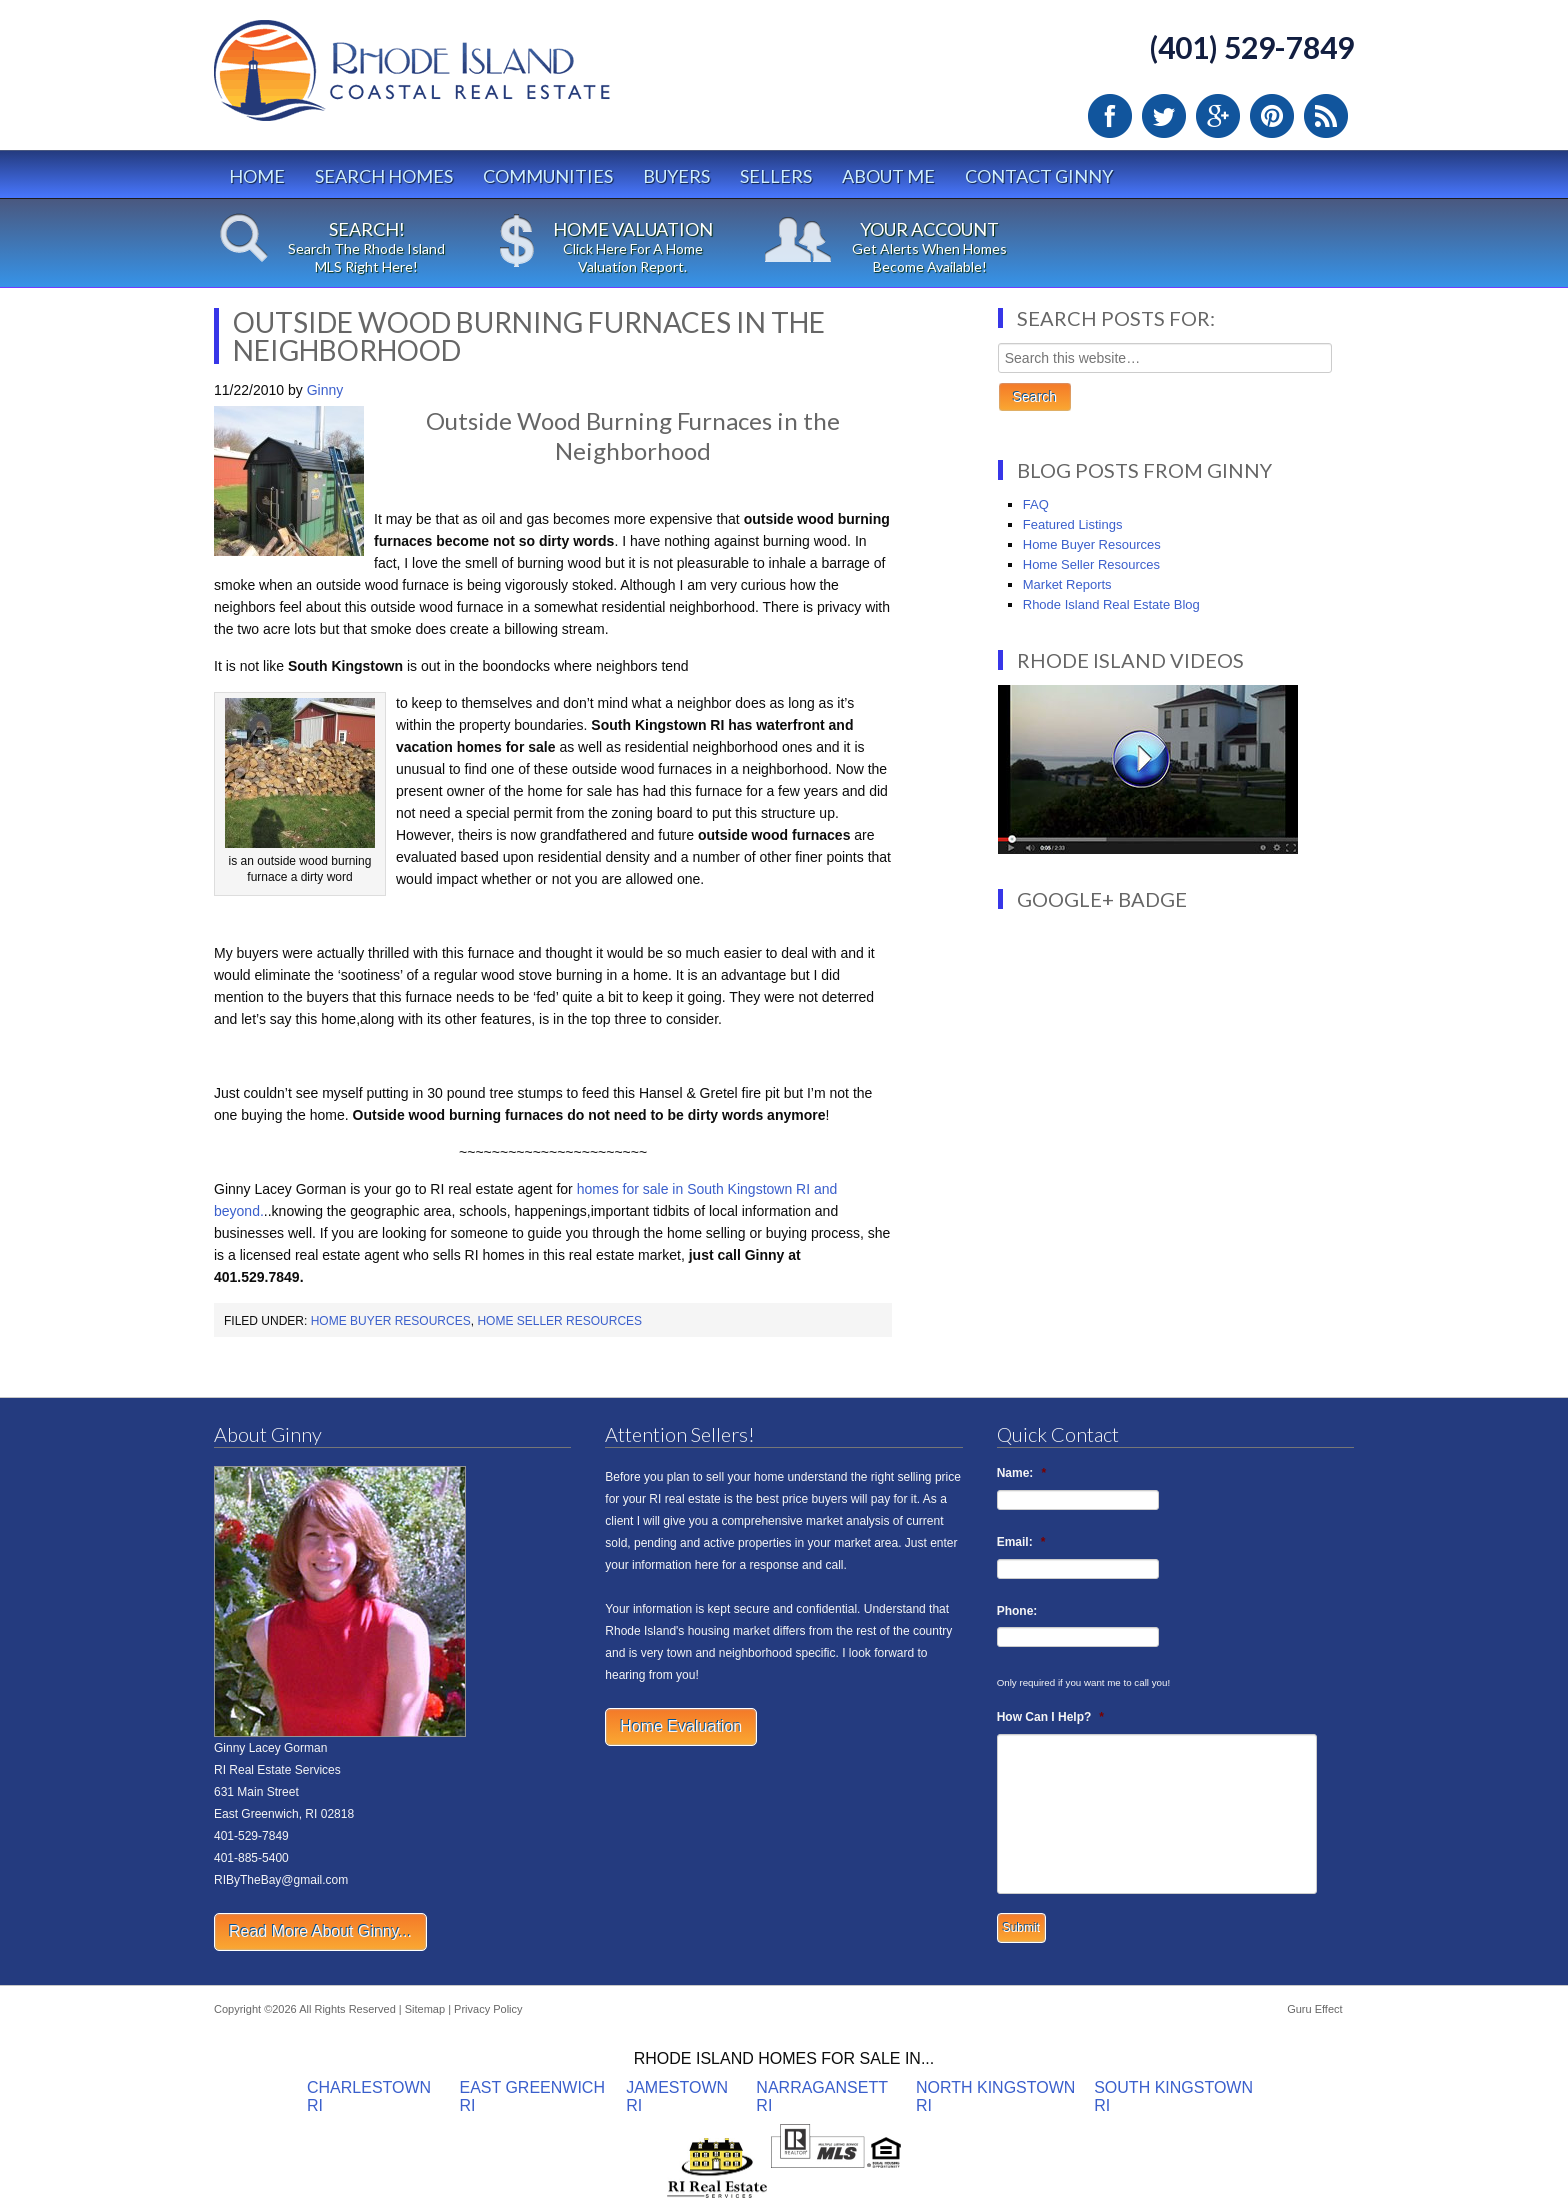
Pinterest (1272, 116)
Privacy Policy (488, 2009)
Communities (548, 176)
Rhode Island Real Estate (454, 79)
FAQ (1036, 504)
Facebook (1110, 116)
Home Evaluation (681, 1726)
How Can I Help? (1050, 1717)
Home (257, 176)
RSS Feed (1326, 116)
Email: (1021, 1542)
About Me (888, 176)
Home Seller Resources (559, 1321)
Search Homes (384, 176)
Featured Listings (1073, 524)
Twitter (1164, 116)
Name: (1021, 1473)
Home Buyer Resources (391, 1321)
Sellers (776, 176)
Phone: (1017, 1611)
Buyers (676, 176)
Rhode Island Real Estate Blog (1111, 604)
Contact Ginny (1039, 176)
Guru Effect (1314, 2009)
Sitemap (425, 2009)
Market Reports (1067, 584)
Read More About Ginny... (320, 1931)
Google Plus (1218, 116)
